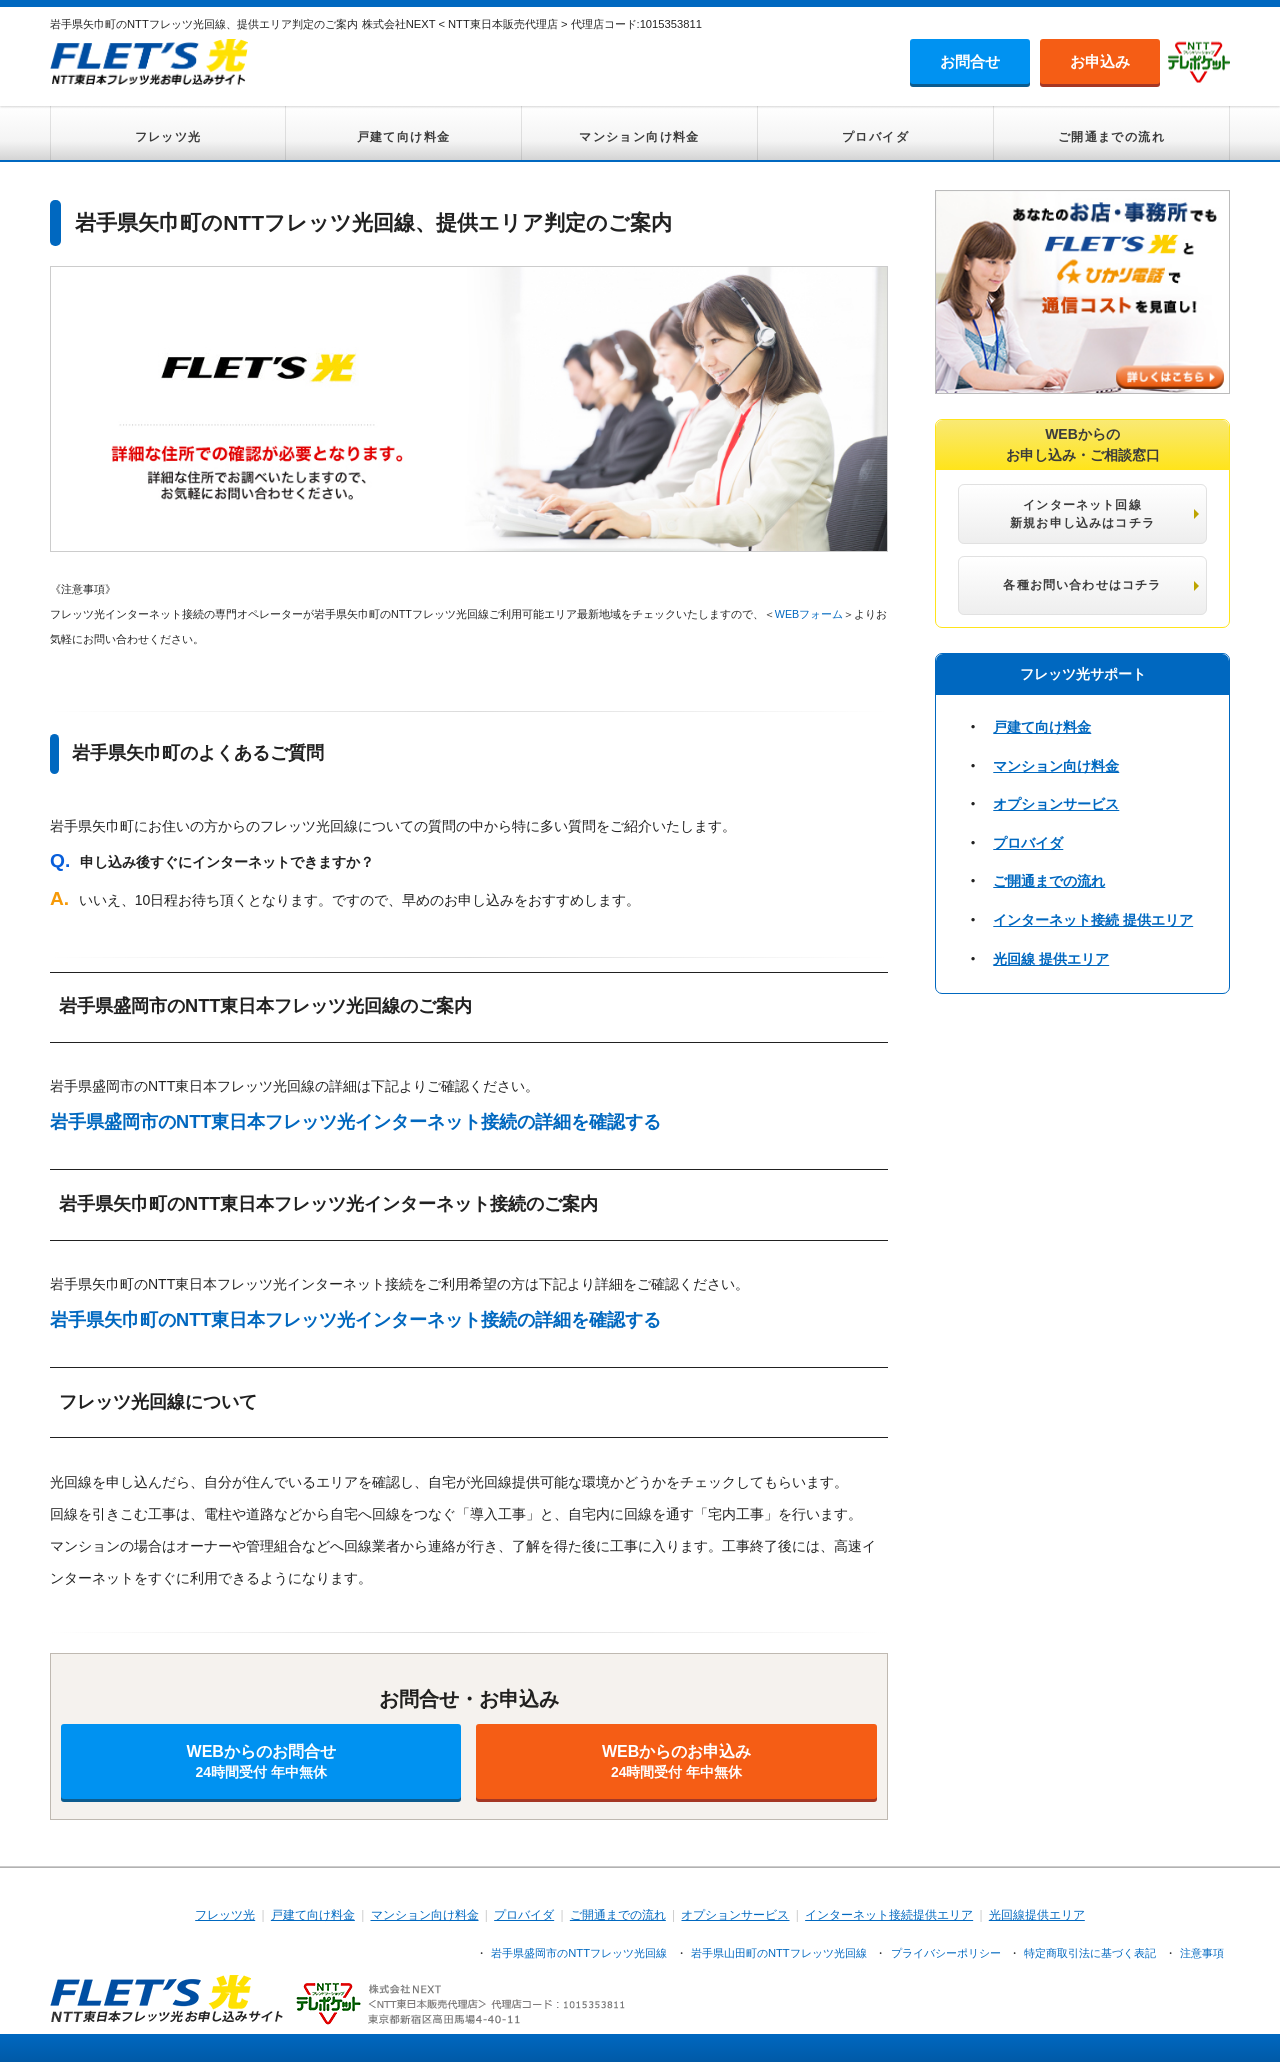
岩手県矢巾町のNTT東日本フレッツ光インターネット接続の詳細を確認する (355, 1320)
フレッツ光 (168, 137)
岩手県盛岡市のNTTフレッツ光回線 (579, 1953)
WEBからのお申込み (676, 1761)
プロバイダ (875, 137)
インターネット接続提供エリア (889, 1915)
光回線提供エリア (1037, 1915)
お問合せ (970, 61)
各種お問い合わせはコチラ (1082, 585)
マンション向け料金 (639, 137)
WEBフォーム (809, 614)
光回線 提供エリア (1051, 959)
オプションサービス (1056, 804)
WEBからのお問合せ (261, 1761)
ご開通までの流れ (1111, 137)
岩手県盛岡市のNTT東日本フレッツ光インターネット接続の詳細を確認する (355, 1122)
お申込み (1100, 61)
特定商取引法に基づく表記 (1090, 1953)
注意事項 (1202, 1953)
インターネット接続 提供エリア (1093, 920)
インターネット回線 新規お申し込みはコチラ (1082, 514)
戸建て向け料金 (404, 137)
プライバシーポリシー (946, 1953)
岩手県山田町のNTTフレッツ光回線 (779, 1953)
